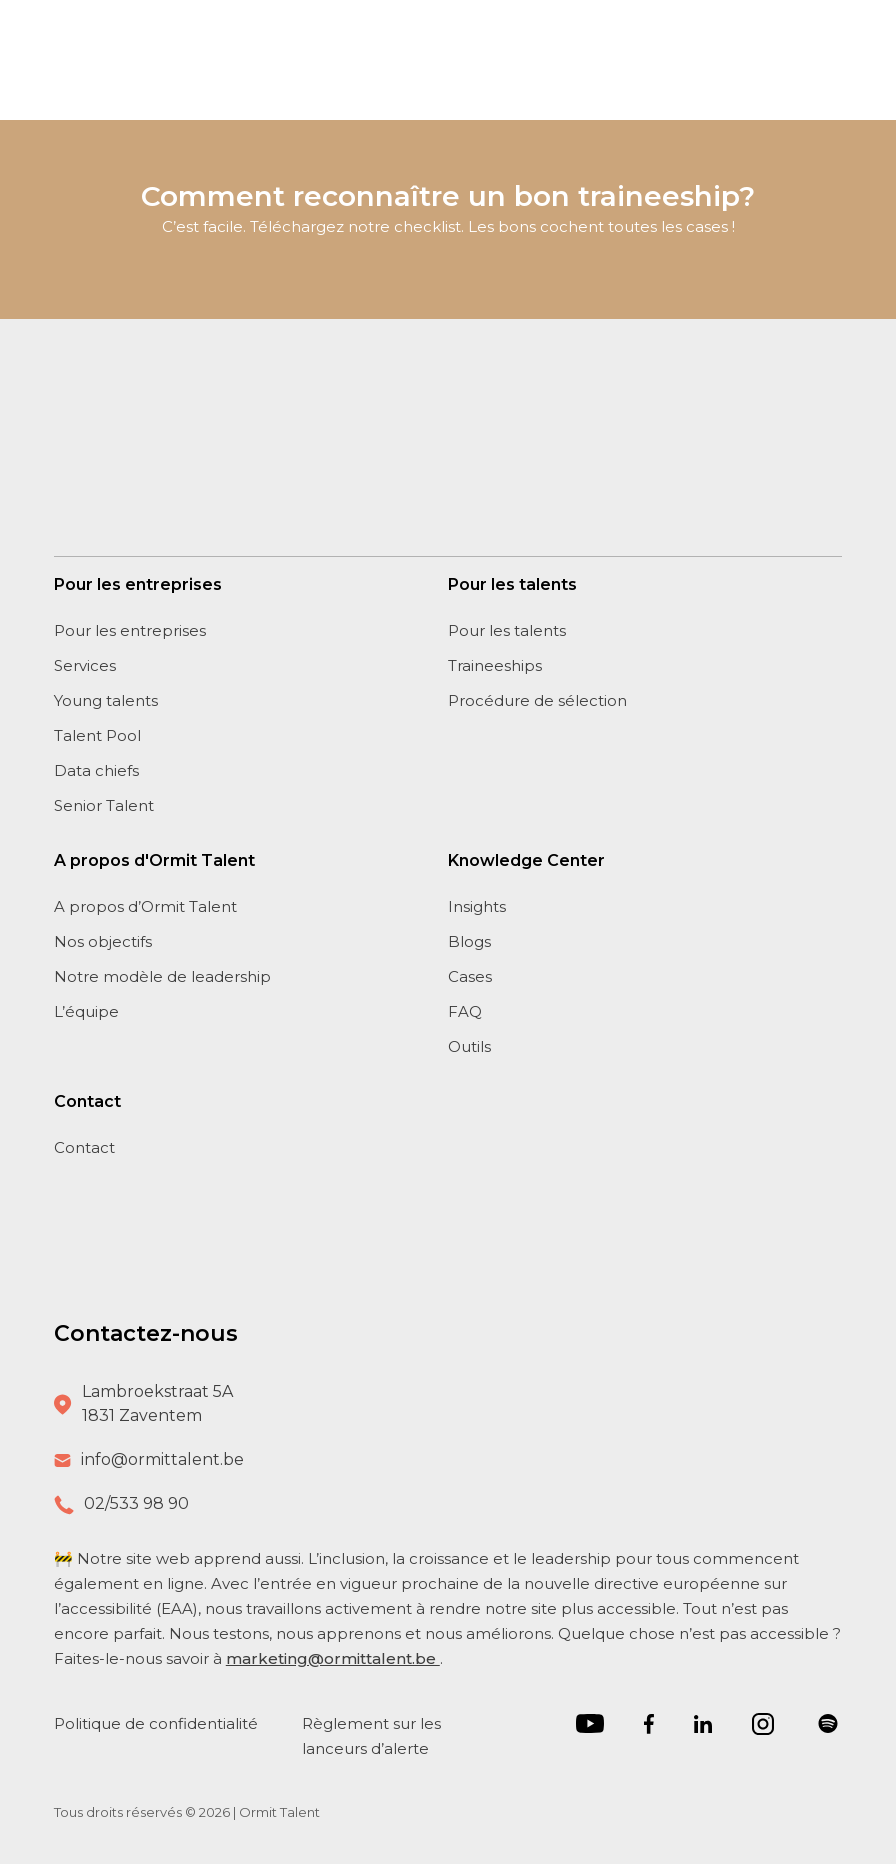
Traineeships (495, 665)
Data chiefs (96, 770)
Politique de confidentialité (158, 1723)
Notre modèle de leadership (162, 976)
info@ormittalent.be (162, 1459)
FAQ (465, 1011)
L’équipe (86, 1011)
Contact (84, 1147)
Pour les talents (507, 630)
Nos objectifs (103, 941)
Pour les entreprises (130, 630)
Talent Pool (97, 735)
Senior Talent (104, 805)
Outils (469, 1046)
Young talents (106, 700)
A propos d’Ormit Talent (145, 906)
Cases (470, 976)
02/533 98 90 (136, 1503)
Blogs (469, 941)
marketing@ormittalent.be (333, 1658)
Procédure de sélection (537, 700)
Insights (477, 906)
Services (85, 665)
